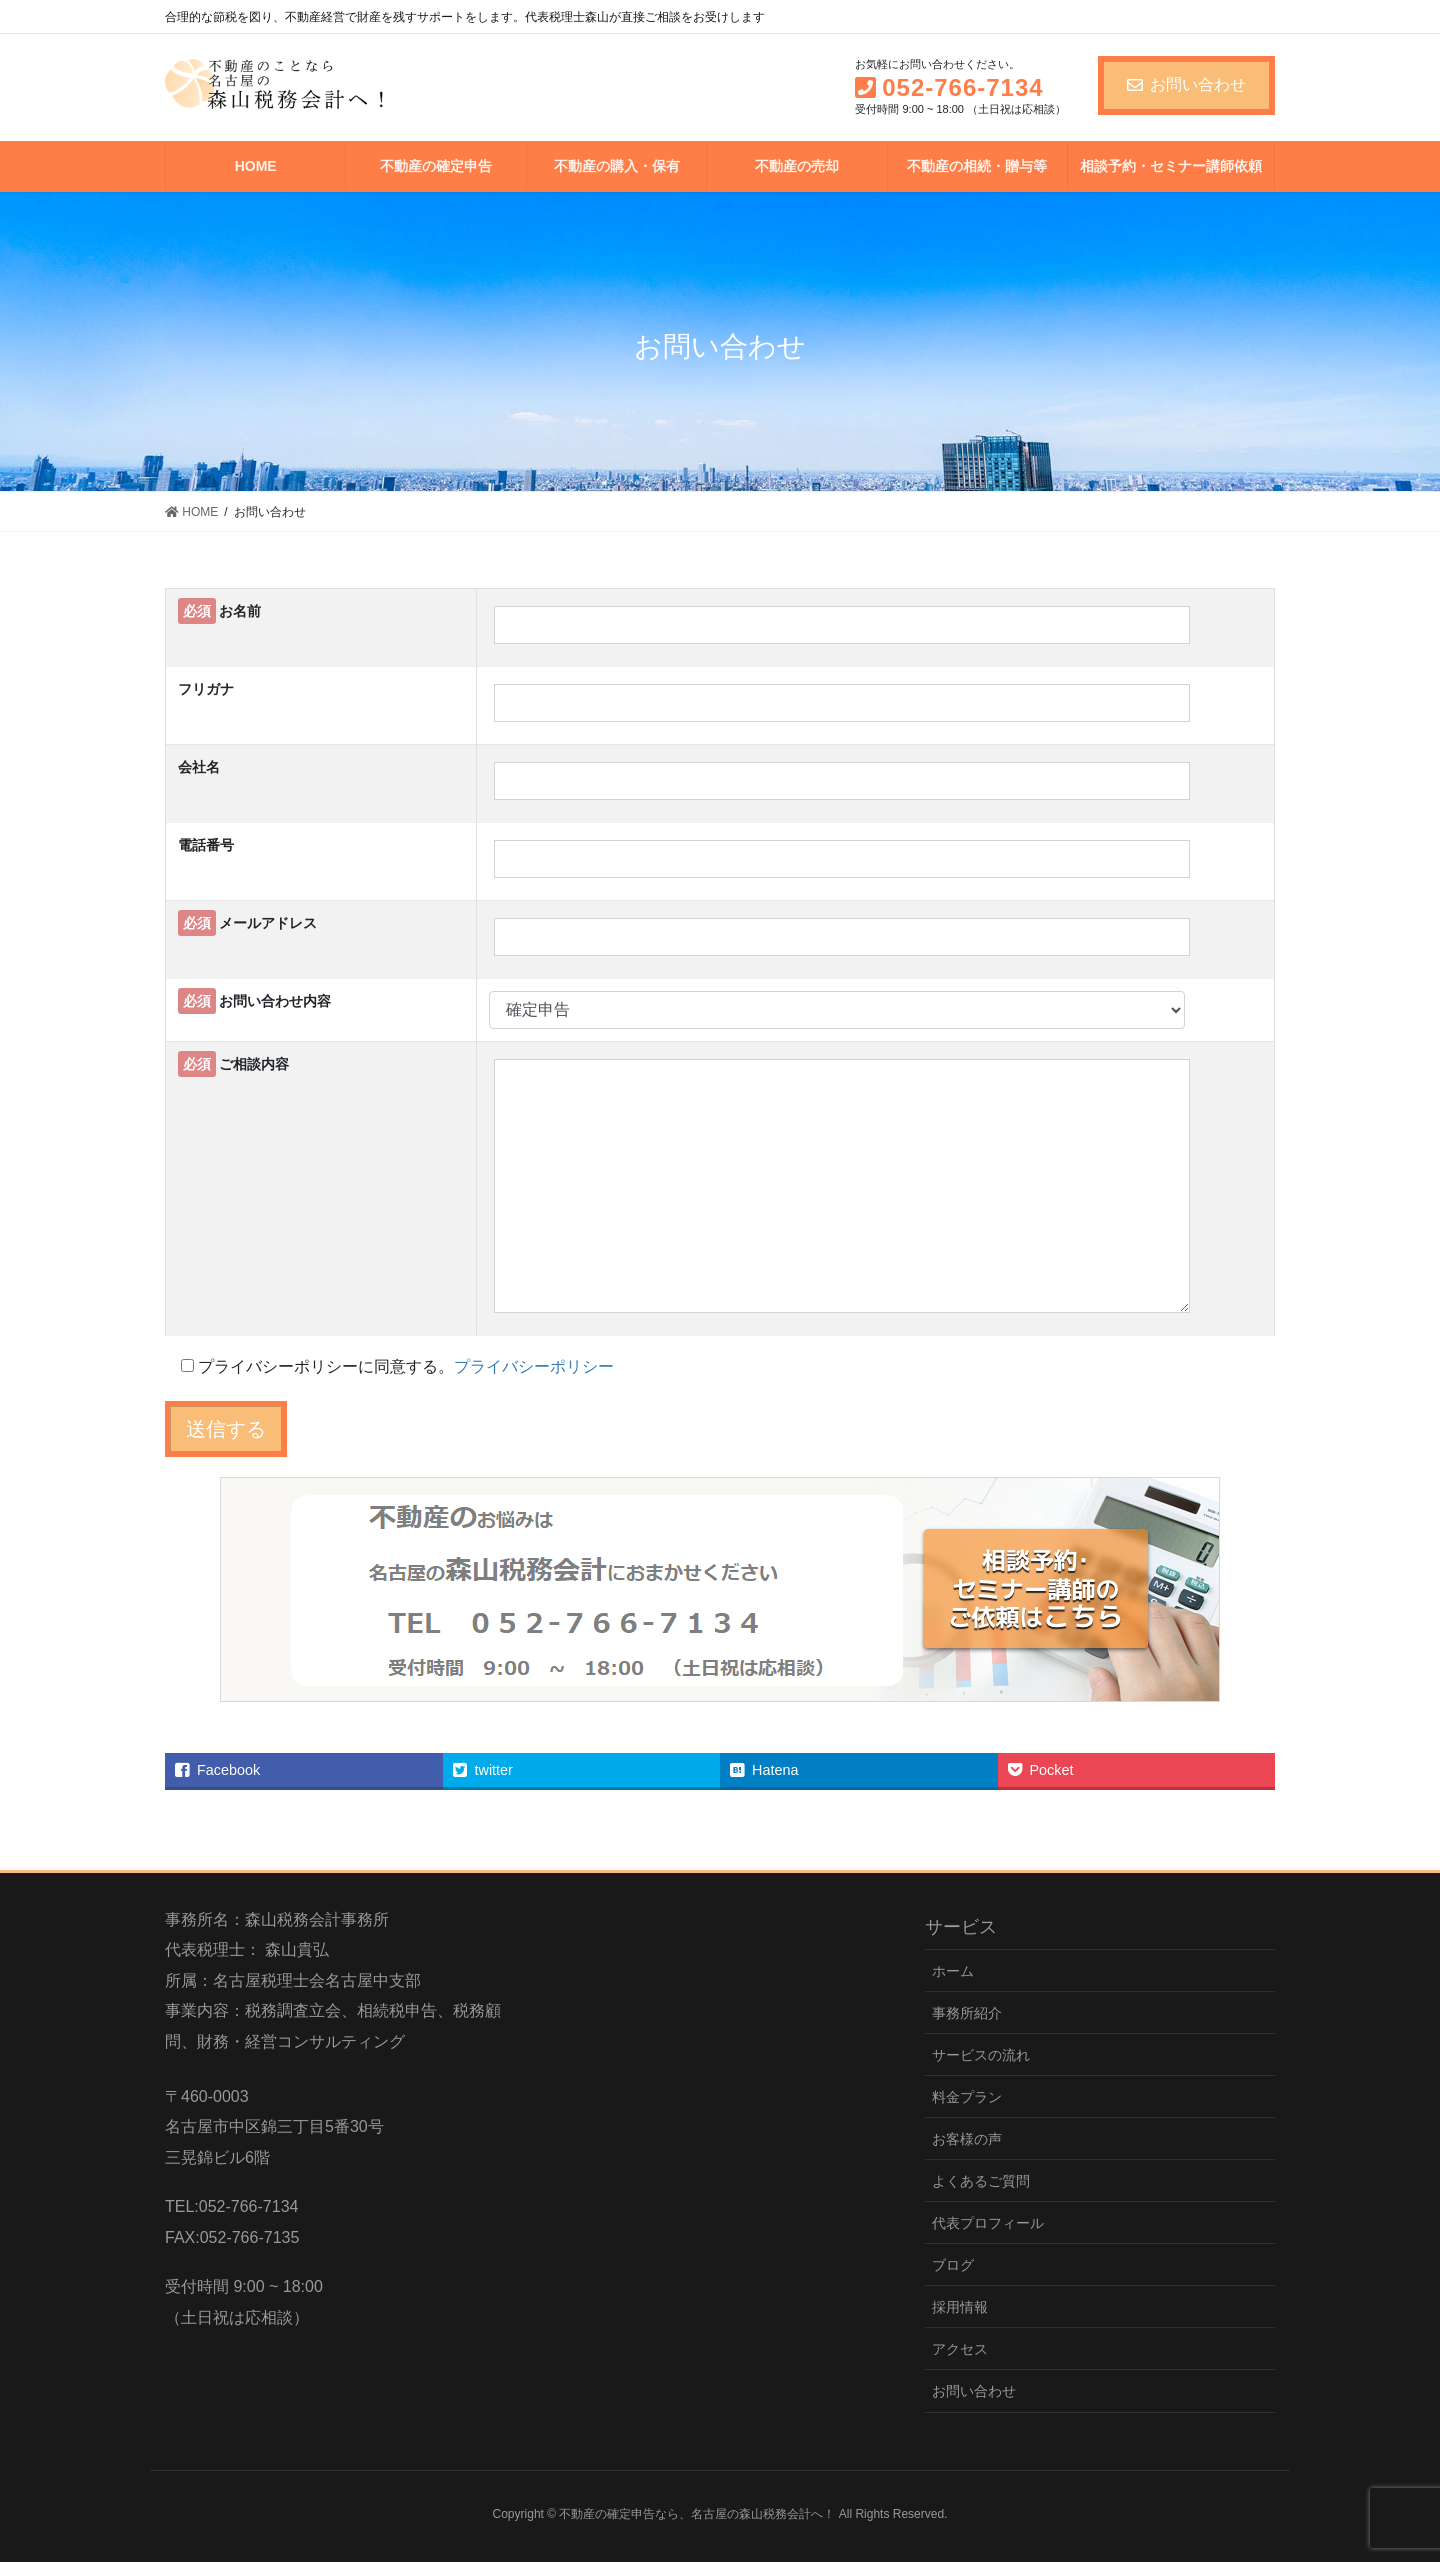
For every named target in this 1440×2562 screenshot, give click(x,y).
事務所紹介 (967, 2013)
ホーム (953, 1971)
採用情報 (960, 2307)
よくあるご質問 (981, 2181)
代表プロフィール (988, 2223)
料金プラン (967, 2097)
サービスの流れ (981, 2055)
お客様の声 (967, 2139)
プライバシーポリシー (534, 1366)
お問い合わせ (1186, 84)
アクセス (960, 2349)
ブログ (953, 2265)
